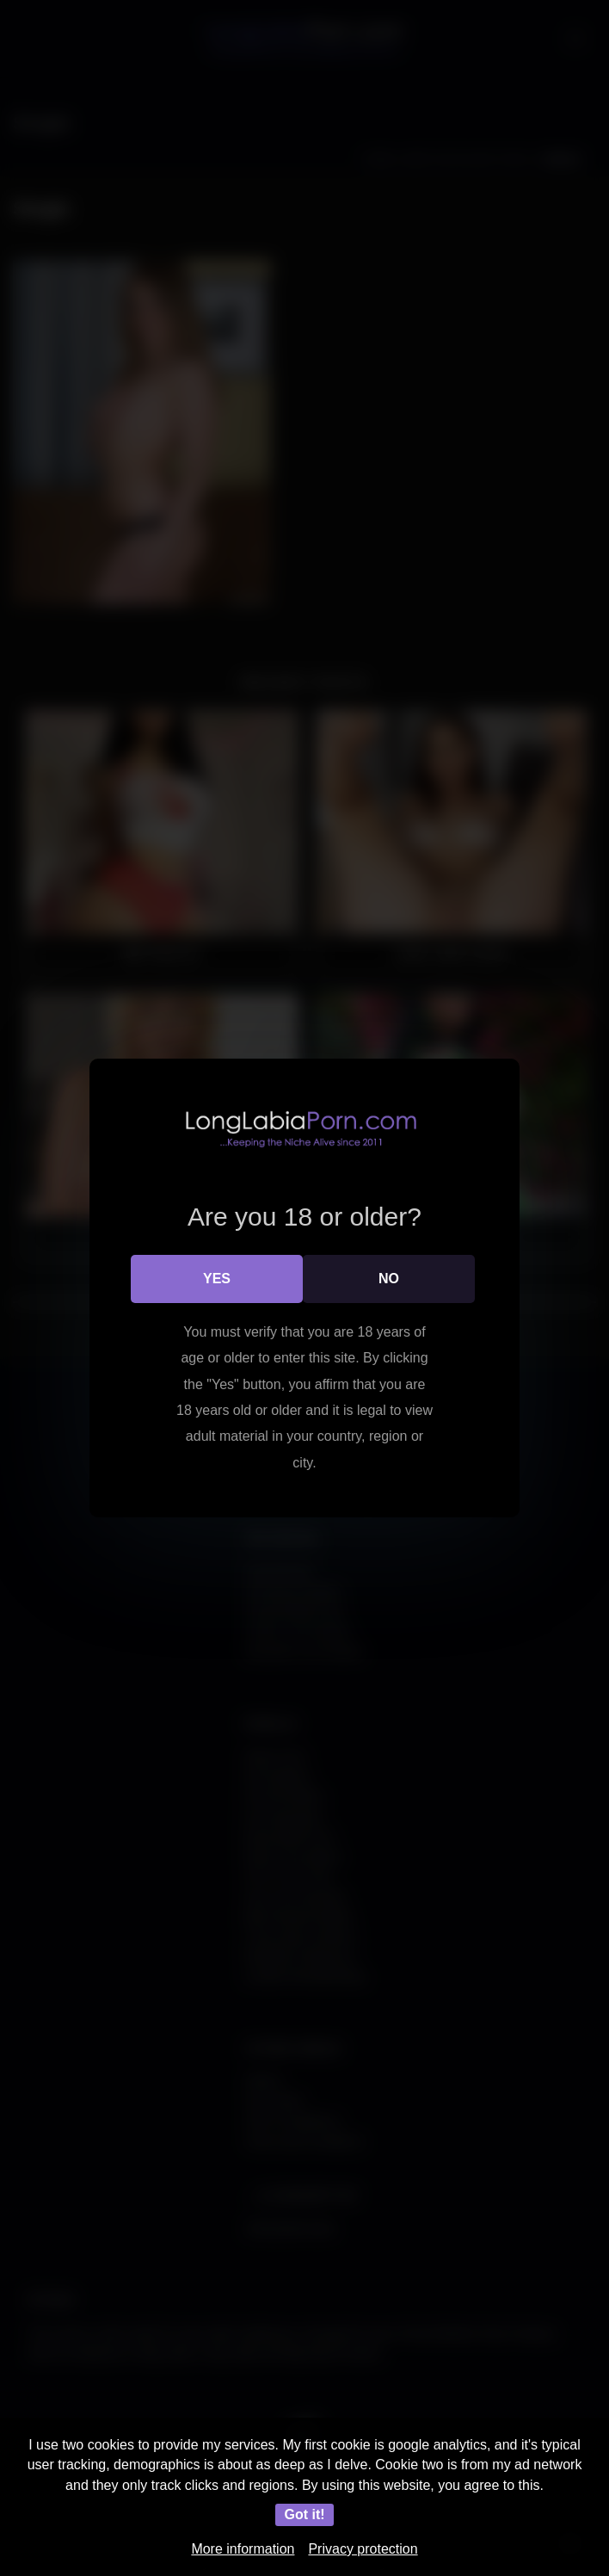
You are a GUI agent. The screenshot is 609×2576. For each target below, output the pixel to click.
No (388, 1278)
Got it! (304, 2514)
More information (242, 2549)
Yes (217, 1278)
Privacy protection (362, 2549)
